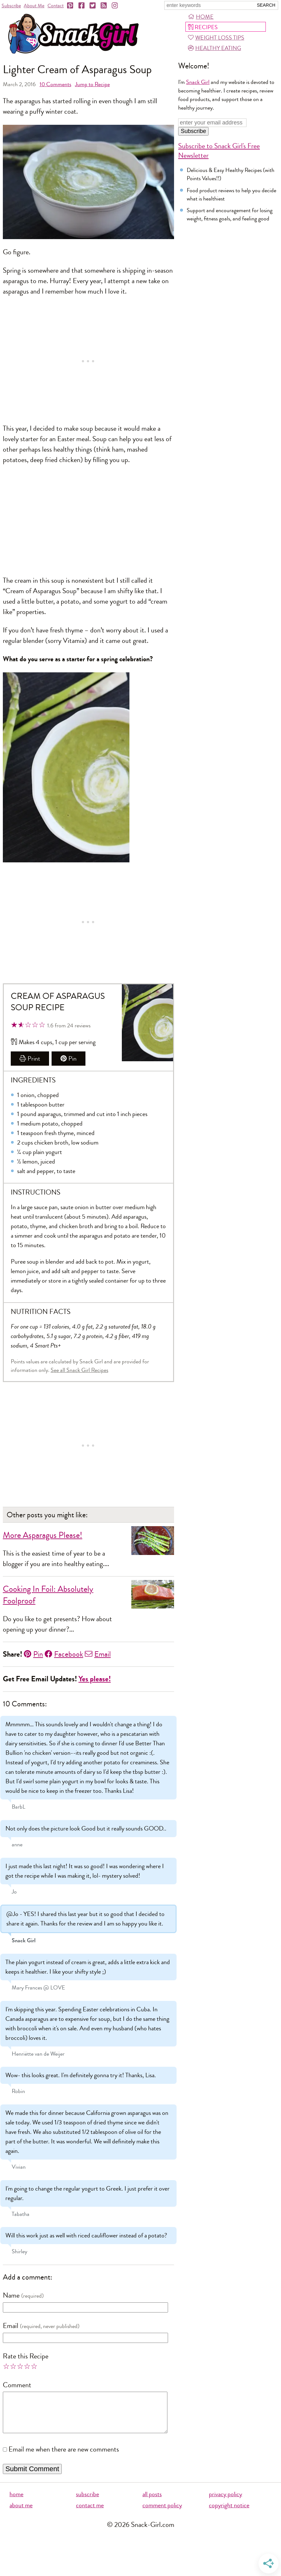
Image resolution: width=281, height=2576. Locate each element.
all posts (152, 2502)
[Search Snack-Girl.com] (209, 5)
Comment (17, 2385)
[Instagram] (115, 5)
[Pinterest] (70, 5)
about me (21, 2513)
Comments (55, 84)
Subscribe (11, 5)
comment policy (162, 2513)
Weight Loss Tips (216, 38)
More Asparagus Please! (42, 1535)
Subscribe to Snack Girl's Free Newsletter (219, 151)
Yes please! (94, 1679)
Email (98, 1654)
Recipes (203, 27)
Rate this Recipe (25, 2356)
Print (30, 1058)
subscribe (87, 2502)
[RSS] (104, 5)
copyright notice (229, 2513)
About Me (34, 5)
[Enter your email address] (212, 122)
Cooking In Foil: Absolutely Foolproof (48, 1595)
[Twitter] (93, 5)
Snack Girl (197, 82)
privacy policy (225, 2502)
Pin (68, 1058)
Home (201, 17)
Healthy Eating (214, 48)
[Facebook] (81, 5)
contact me (90, 2513)
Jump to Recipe (92, 84)
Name (11, 2295)
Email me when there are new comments (64, 2457)
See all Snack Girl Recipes (79, 1370)
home (16, 2502)
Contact (55, 5)
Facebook (64, 1654)
